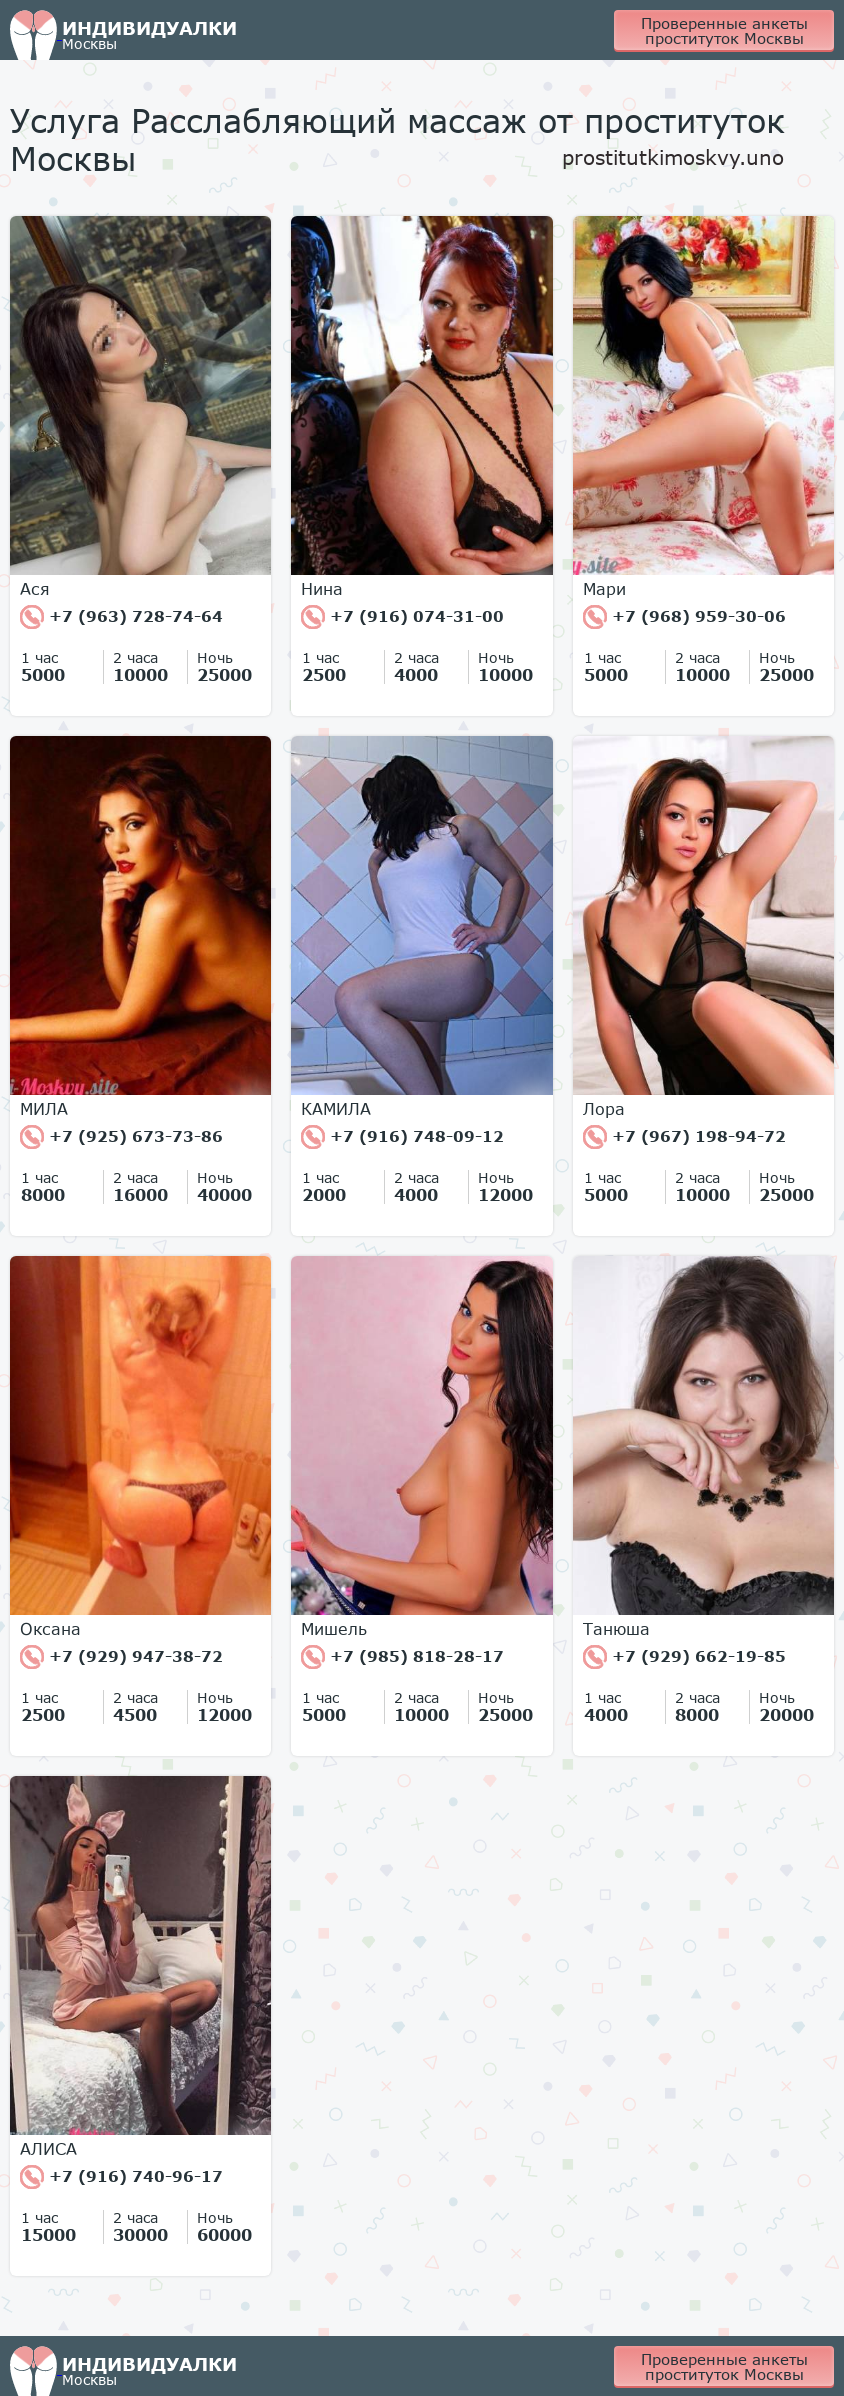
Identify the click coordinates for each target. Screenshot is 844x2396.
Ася (35, 589)
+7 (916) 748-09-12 (402, 1137)
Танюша (616, 1629)
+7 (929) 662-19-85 (684, 1657)
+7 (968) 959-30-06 (684, 617)
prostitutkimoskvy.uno (673, 157)
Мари (604, 589)
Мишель (334, 1629)
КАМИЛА (336, 1109)
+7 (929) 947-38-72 (121, 1657)
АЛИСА (48, 2149)
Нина (322, 589)
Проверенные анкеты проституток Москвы (724, 30)
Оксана (50, 1629)
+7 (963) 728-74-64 (121, 617)
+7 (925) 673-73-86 (121, 1137)
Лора (604, 1109)
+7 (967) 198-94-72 (684, 1137)
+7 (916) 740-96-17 (121, 2177)
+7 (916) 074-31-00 (402, 617)
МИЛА (44, 1109)
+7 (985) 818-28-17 (402, 1657)
